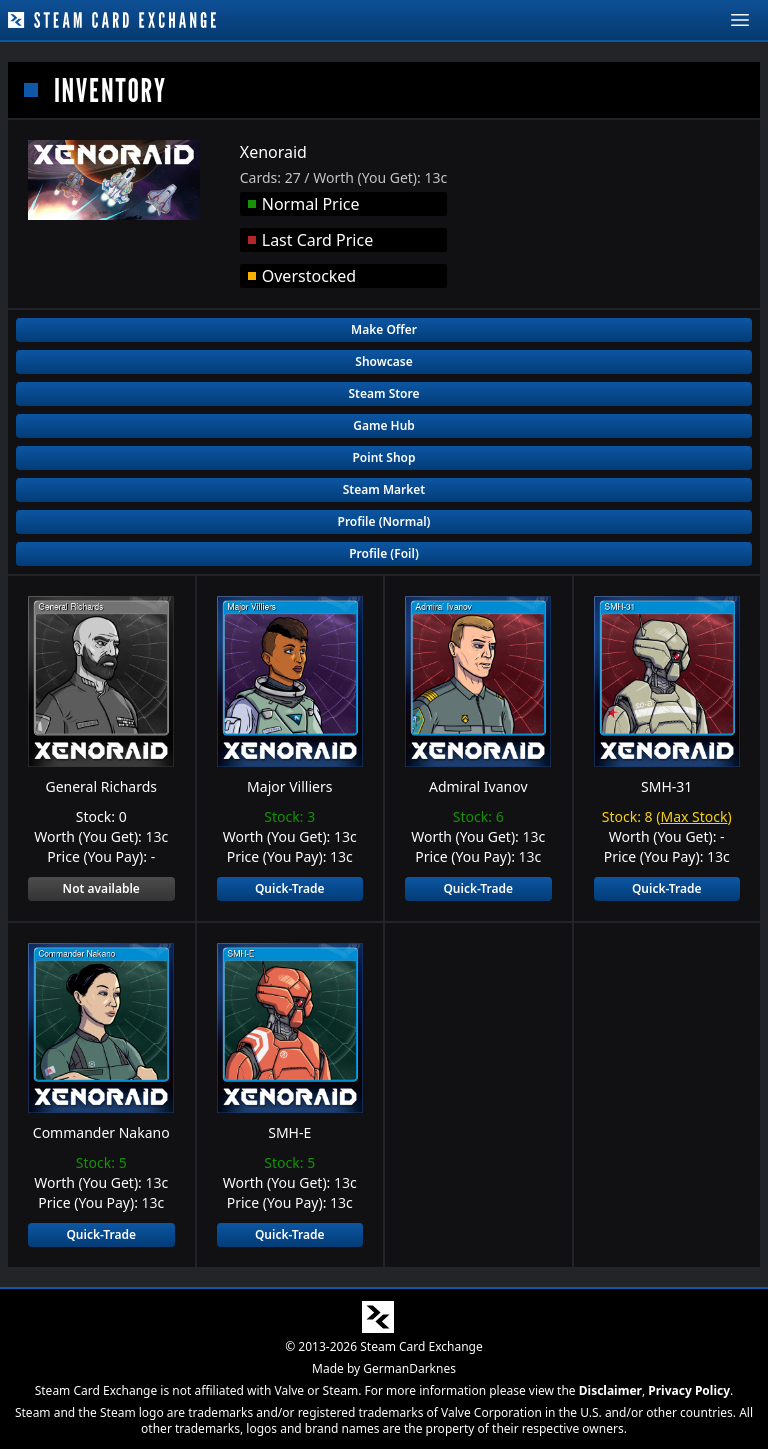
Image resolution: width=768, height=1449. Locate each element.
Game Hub (384, 425)
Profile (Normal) (384, 521)
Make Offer (384, 329)
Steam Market (384, 489)
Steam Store (383, 393)
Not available (101, 888)
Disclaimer (610, 1390)
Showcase (383, 361)
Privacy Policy (689, 1390)
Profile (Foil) (384, 553)
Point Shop (383, 457)
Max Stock (693, 816)
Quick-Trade (290, 888)
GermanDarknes (409, 1368)
